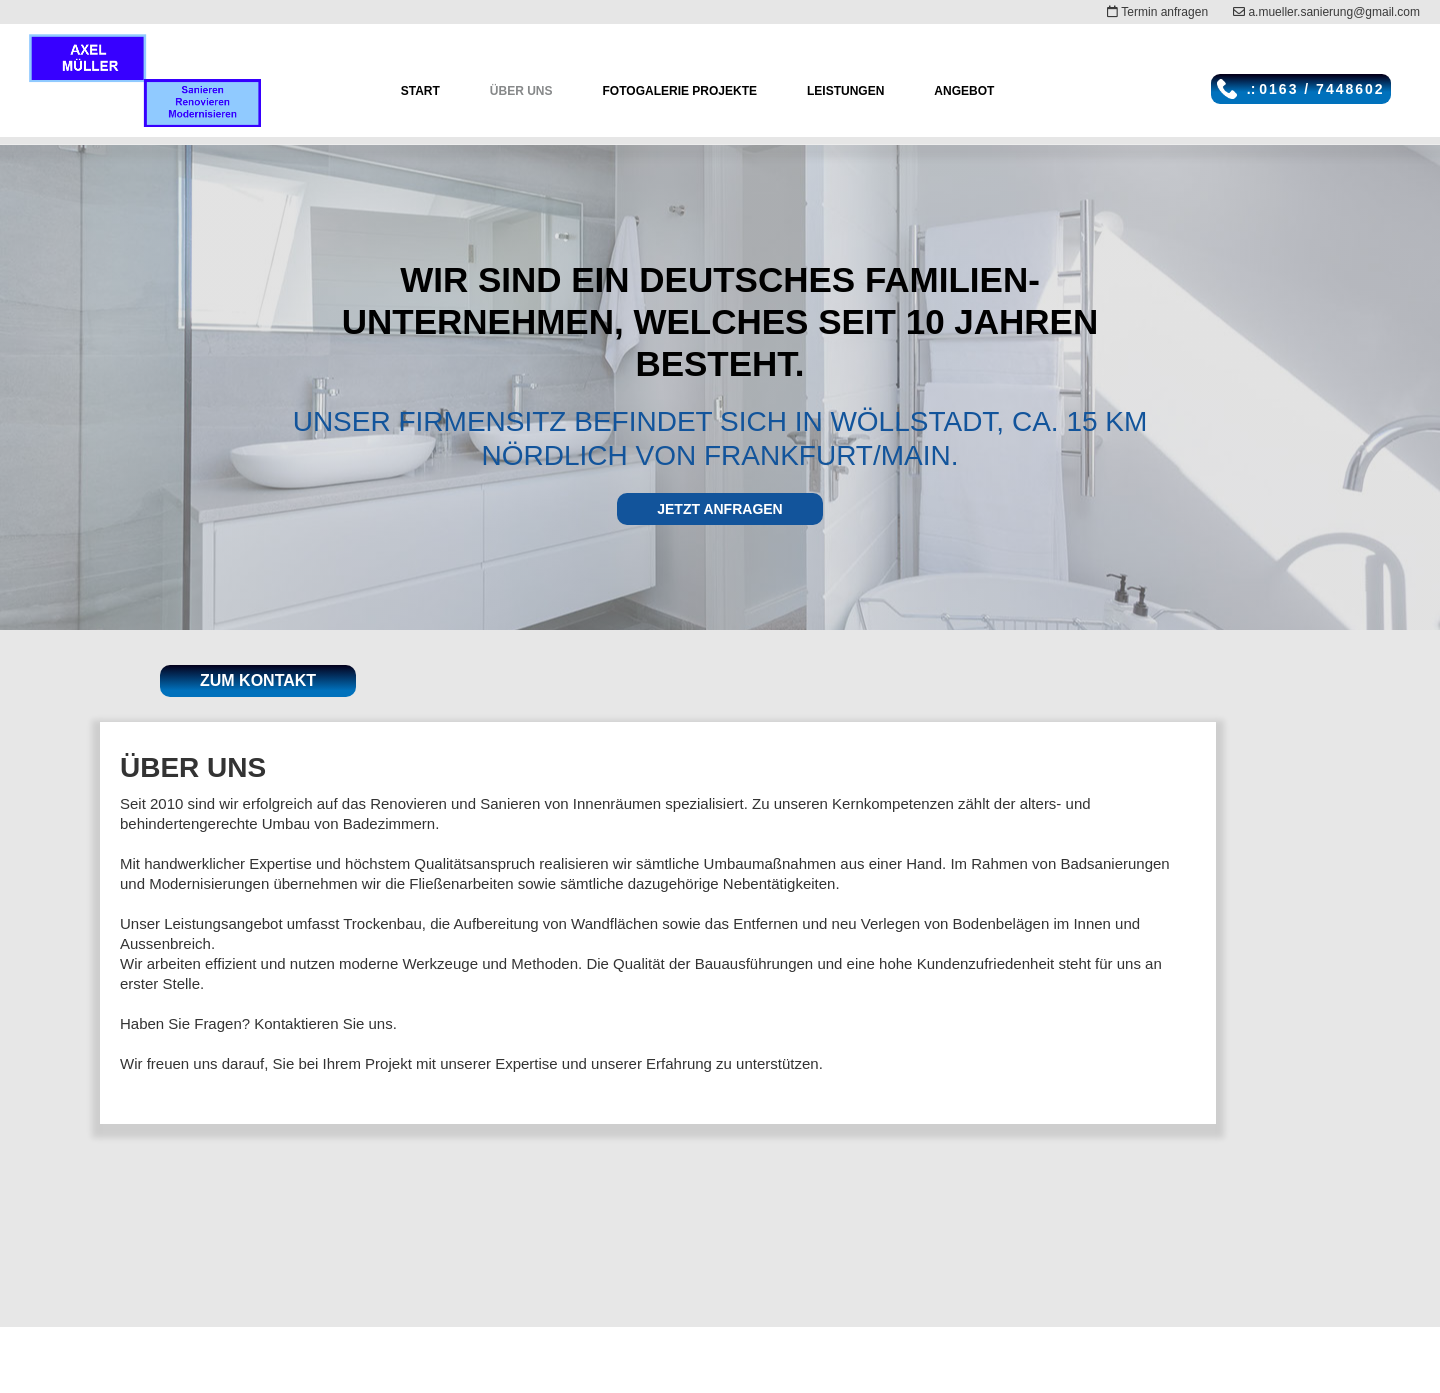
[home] (145, 80)
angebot (964, 91)
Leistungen (845, 91)
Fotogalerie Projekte (680, 91)
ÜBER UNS (521, 91)
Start (420, 91)
